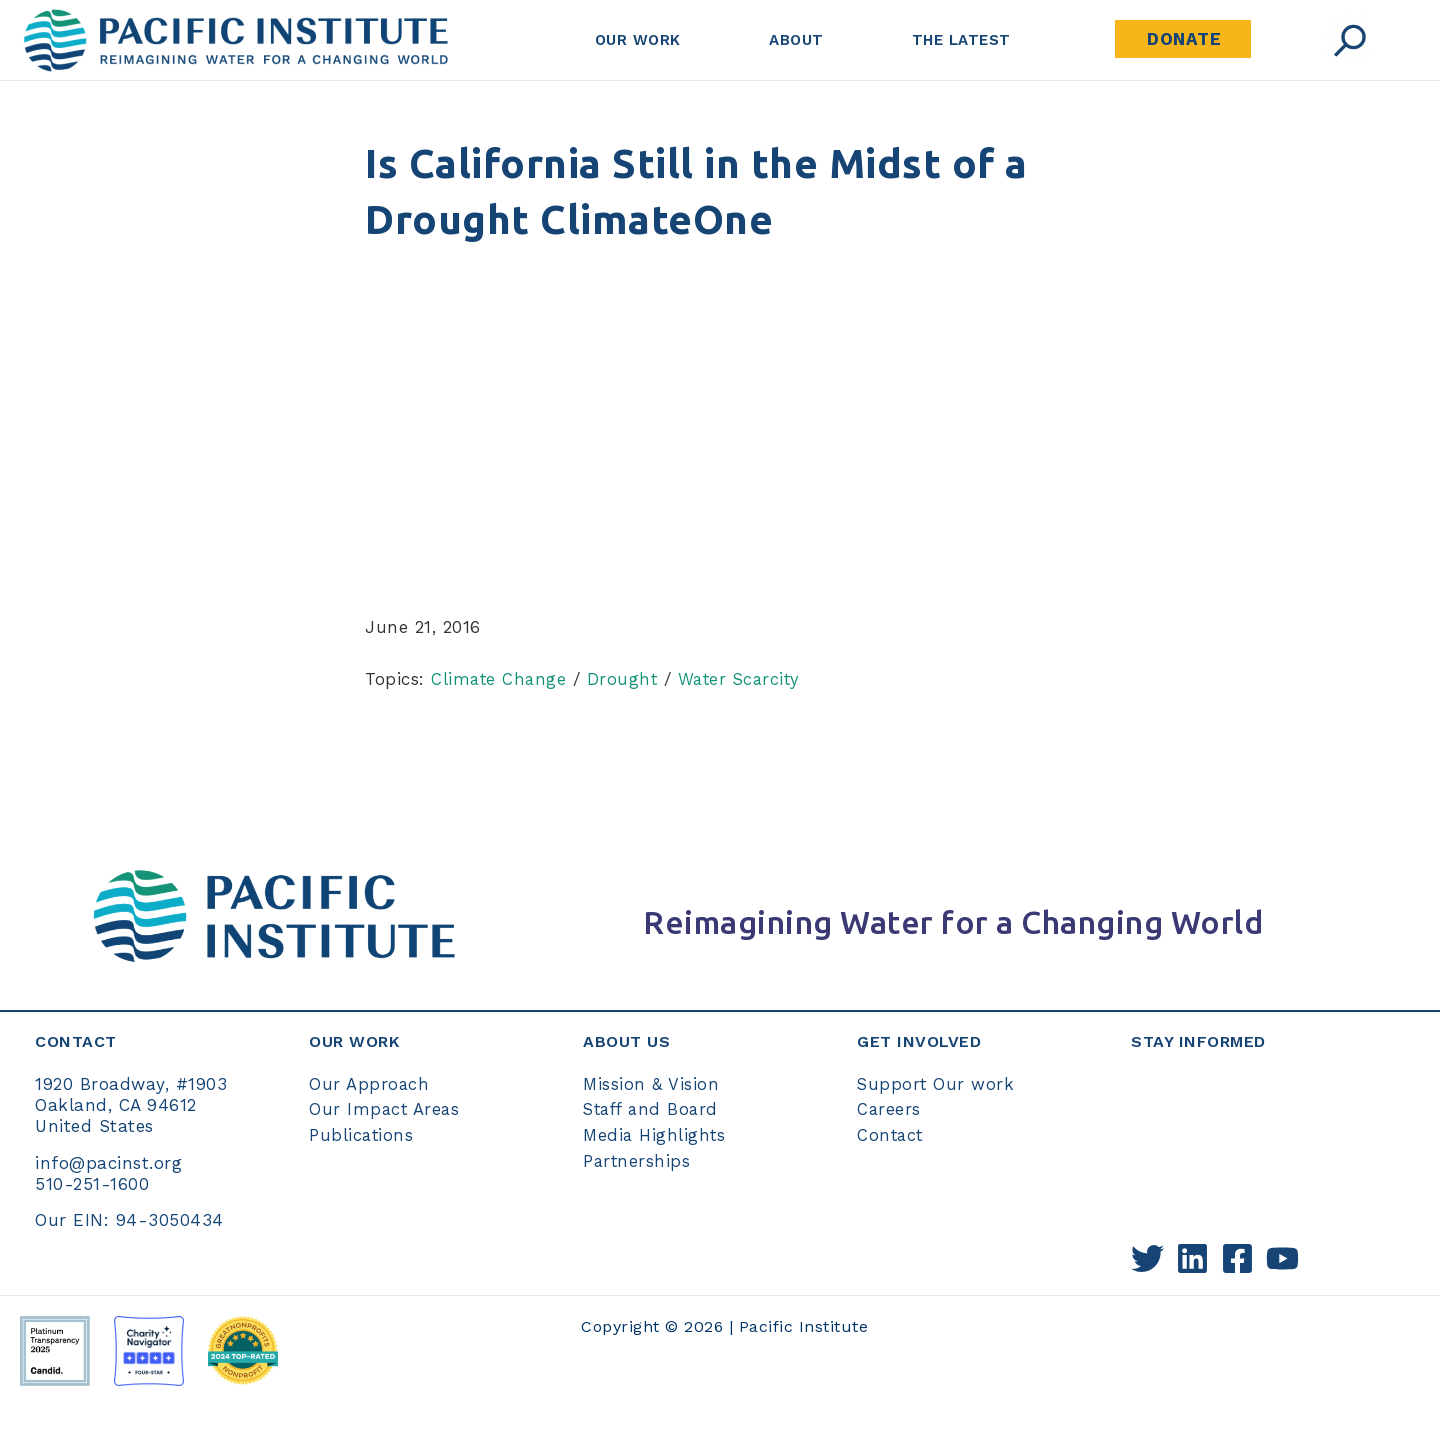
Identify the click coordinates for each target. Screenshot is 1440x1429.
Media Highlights (655, 1134)
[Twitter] (1147, 1257)
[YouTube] (1282, 1257)
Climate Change (500, 679)
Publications (362, 1134)
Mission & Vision (651, 1083)
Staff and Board (654, 1109)
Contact (891, 1134)
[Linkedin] (1192, 1257)
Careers (889, 1109)
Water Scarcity (745, 679)
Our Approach (369, 1083)
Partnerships (637, 1160)
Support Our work (936, 1083)
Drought (626, 679)
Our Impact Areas (385, 1109)
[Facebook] (1237, 1257)
